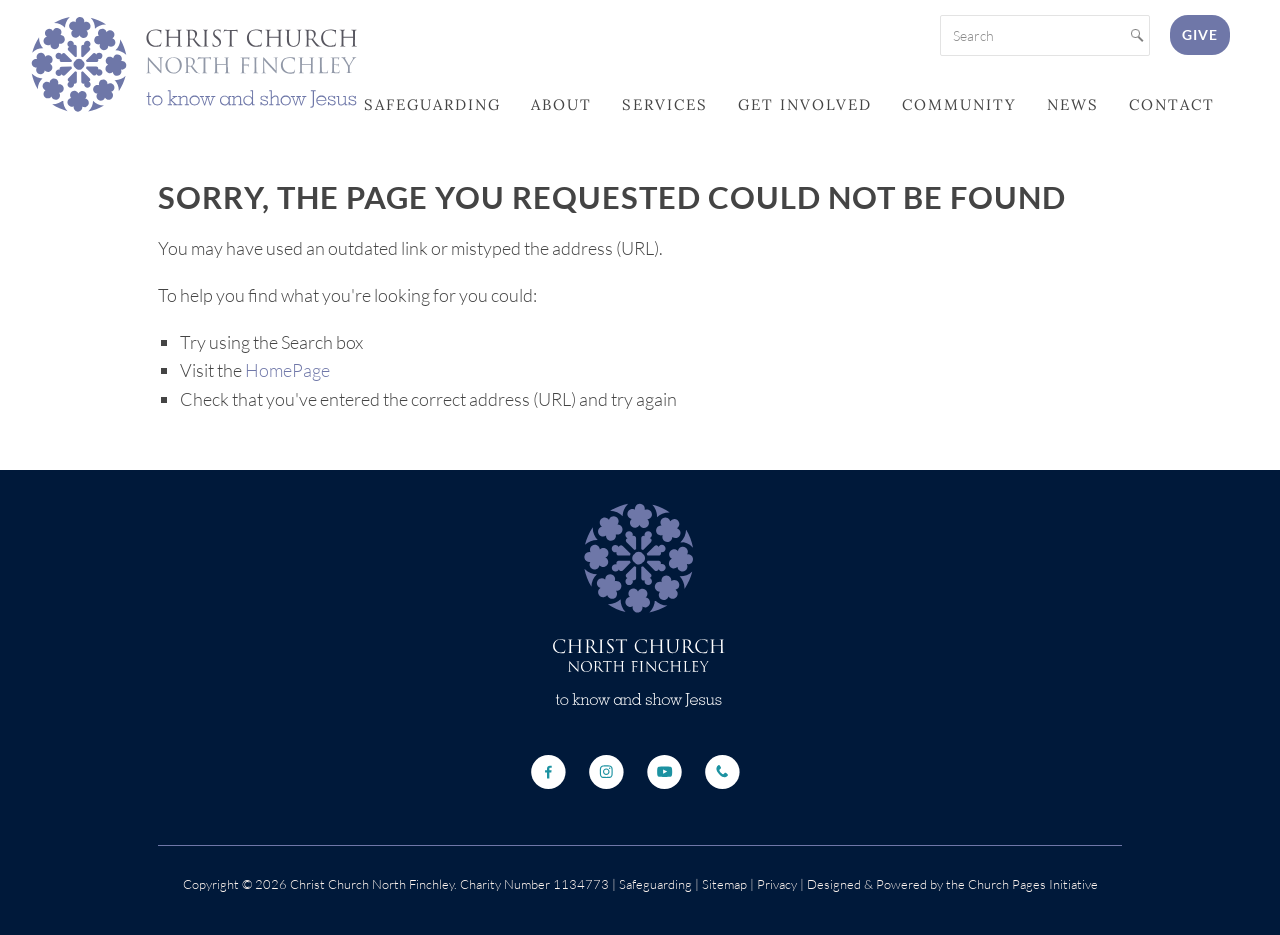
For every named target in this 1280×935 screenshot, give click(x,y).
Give (1200, 34)
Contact (1172, 104)
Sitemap (724, 884)
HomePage (287, 370)
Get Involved (805, 104)
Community (959, 104)
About (561, 104)
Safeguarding (432, 104)
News (1073, 104)
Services (665, 104)
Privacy (775, 884)
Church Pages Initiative (1033, 884)
